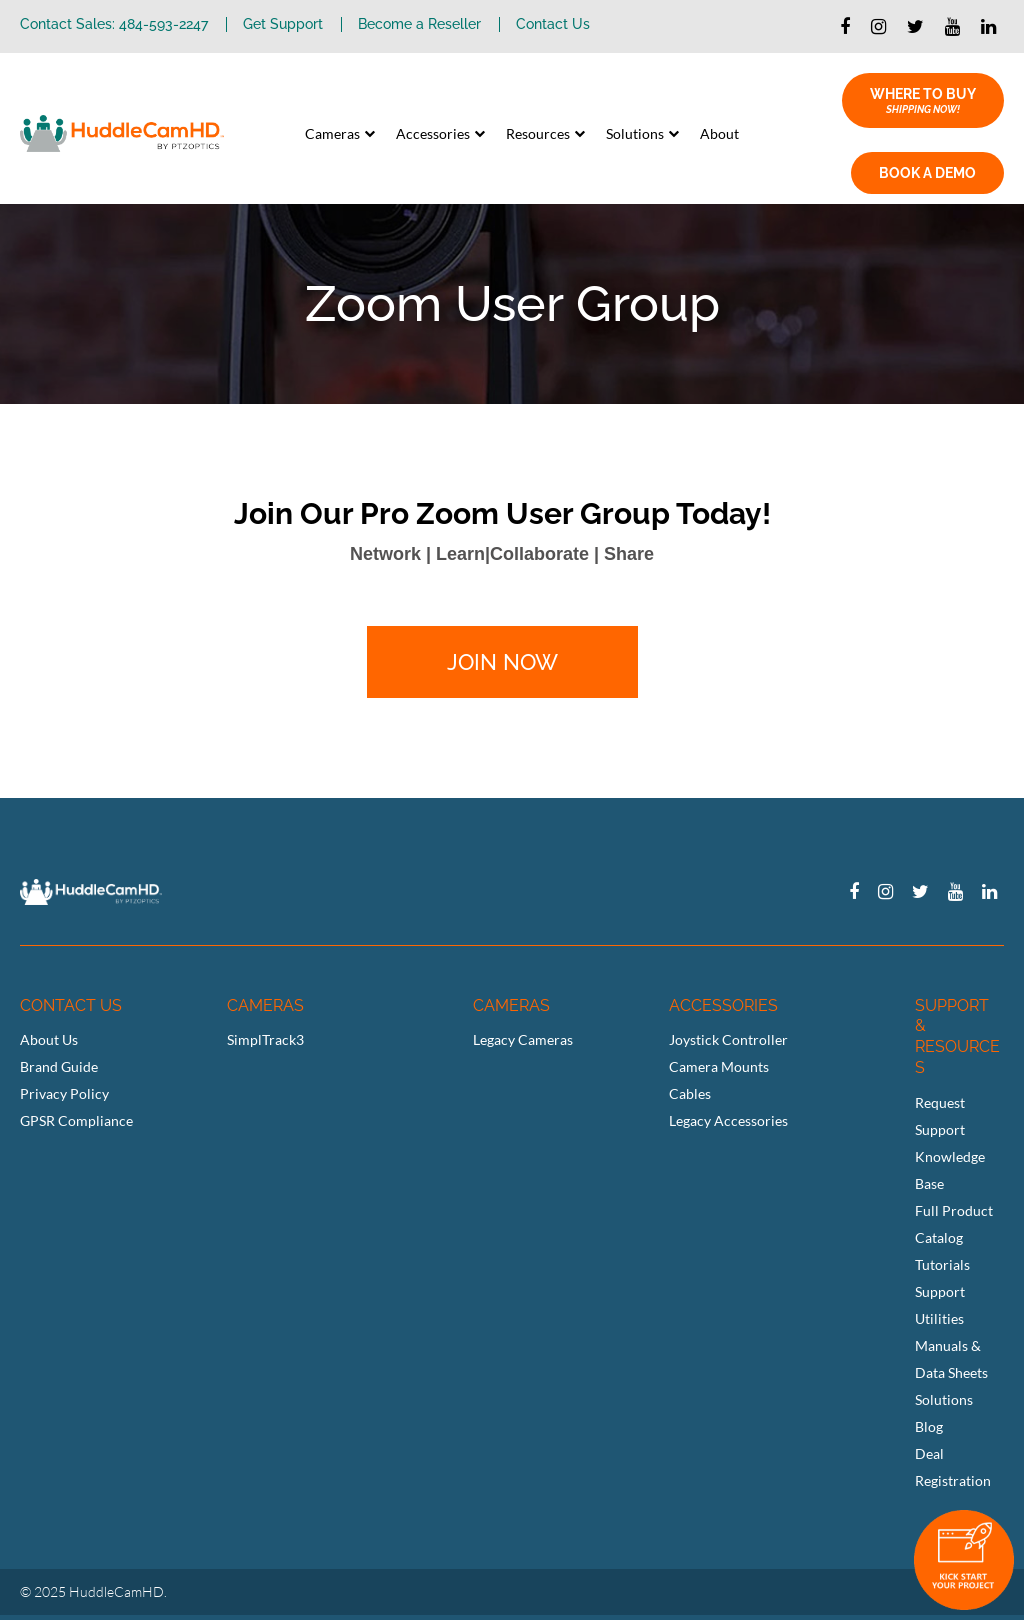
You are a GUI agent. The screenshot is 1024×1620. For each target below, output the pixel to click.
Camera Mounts (719, 1066)
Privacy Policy (64, 1093)
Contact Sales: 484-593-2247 (114, 24)
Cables (690, 1093)
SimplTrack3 (265, 1039)
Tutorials (942, 1264)
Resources (538, 133)
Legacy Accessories (728, 1120)
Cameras (332, 133)
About (719, 133)
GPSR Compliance (76, 1120)
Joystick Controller (728, 1039)
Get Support (283, 24)
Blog (929, 1426)
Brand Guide (59, 1066)
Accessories (433, 133)
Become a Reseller (419, 24)
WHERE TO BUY (923, 101)
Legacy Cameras (523, 1039)
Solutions (635, 133)
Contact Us (553, 24)
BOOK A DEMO (927, 173)
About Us (49, 1039)
